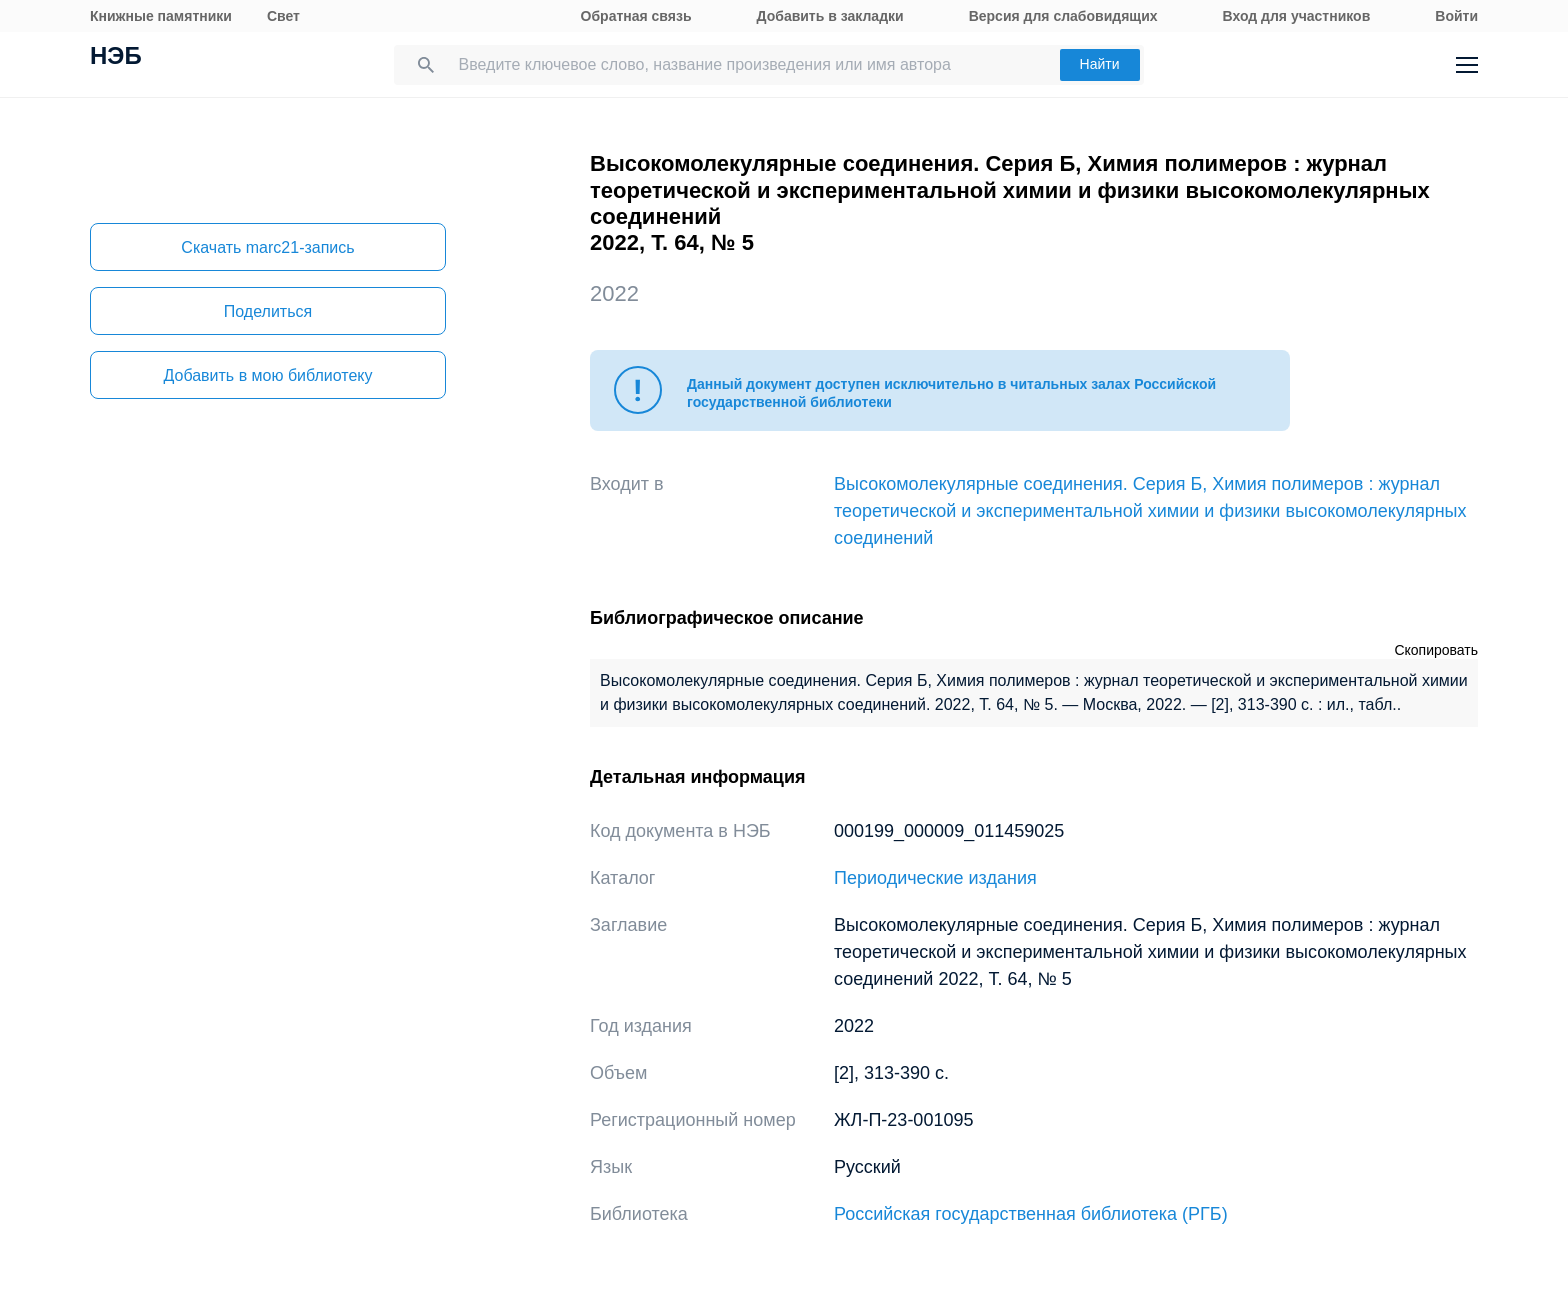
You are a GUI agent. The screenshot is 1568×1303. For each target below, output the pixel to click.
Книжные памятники (161, 16)
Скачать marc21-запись (267, 247)
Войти (1456, 16)
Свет (283, 16)
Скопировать (1436, 650)
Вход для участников (1297, 16)
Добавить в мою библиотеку (267, 375)
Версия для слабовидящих (1063, 16)
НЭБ (116, 58)
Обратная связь (636, 16)
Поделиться (268, 311)
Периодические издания (935, 878)
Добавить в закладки (830, 16)
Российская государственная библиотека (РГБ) (1031, 1214)
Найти (1100, 64)
